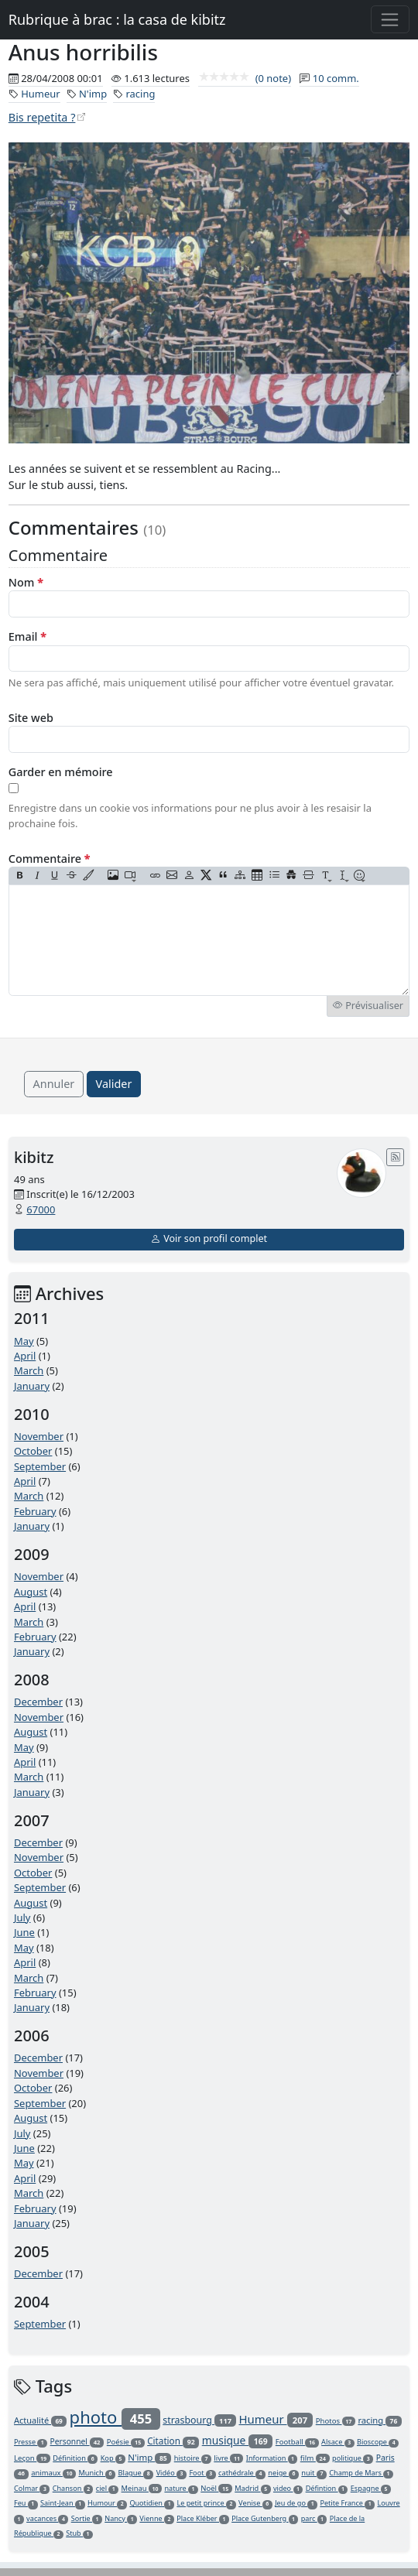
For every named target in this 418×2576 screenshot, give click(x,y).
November (38, 1436)
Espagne (371, 2488)
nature (180, 2488)
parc (314, 2518)
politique (352, 2458)
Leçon (32, 2458)
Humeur (40, 94)
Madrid (252, 2488)
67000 (40, 1209)
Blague (135, 2473)
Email (27, 636)
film (315, 2458)
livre (228, 2458)
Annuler (54, 1083)
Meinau (142, 2488)
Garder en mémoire (61, 772)
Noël (216, 2488)
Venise (255, 2503)
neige (283, 2473)
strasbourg (199, 2420)
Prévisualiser (368, 1005)
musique (237, 2440)
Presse (30, 2442)
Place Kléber (202, 2518)
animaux (53, 2473)
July (22, 1917)
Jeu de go (296, 2503)
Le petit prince (205, 2503)
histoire (192, 2458)
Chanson (73, 2488)
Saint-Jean (62, 2503)
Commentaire (50, 858)
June (24, 1932)
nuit (314, 2473)
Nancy (120, 2518)
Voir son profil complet (209, 1238)
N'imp (93, 94)
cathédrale (242, 2473)
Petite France (347, 2503)
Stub (79, 2533)
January (32, 1386)
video (288, 2488)
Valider (114, 1083)
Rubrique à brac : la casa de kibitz (117, 19)
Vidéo (171, 2473)
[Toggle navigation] (390, 19)
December (38, 1702)
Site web (31, 717)
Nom (26, 582)
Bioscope (378, 2442)
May (24, 1341)
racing (140, 94)
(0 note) (244, 78)
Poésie (126, 2442)
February (35, 1511)
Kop (113, 2458)
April (25, 1356)
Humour (107, 2503)
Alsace (337, 2442)
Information (272, 2458)
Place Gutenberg (264, 2518)
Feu (26, 2503)
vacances (47, 2518)
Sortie (86, 2518)
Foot (202, 2473)
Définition (75, 2458)
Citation (173, 2441)
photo (115, 2416)
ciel (107, 2488)
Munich (96, 2473)
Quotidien (151, 2503)
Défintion (327, 2488)
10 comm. (336, 78)
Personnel (77, 2441)
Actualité (40, 2420)
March (28, 1370)
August (30, 1592)
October (33, 1451)
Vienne (156, 2518)
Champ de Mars (361, 2473)
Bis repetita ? (42, 117)
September (40, 1466)
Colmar (32, 2488)
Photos (335, 2421)
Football (297, 2442)
